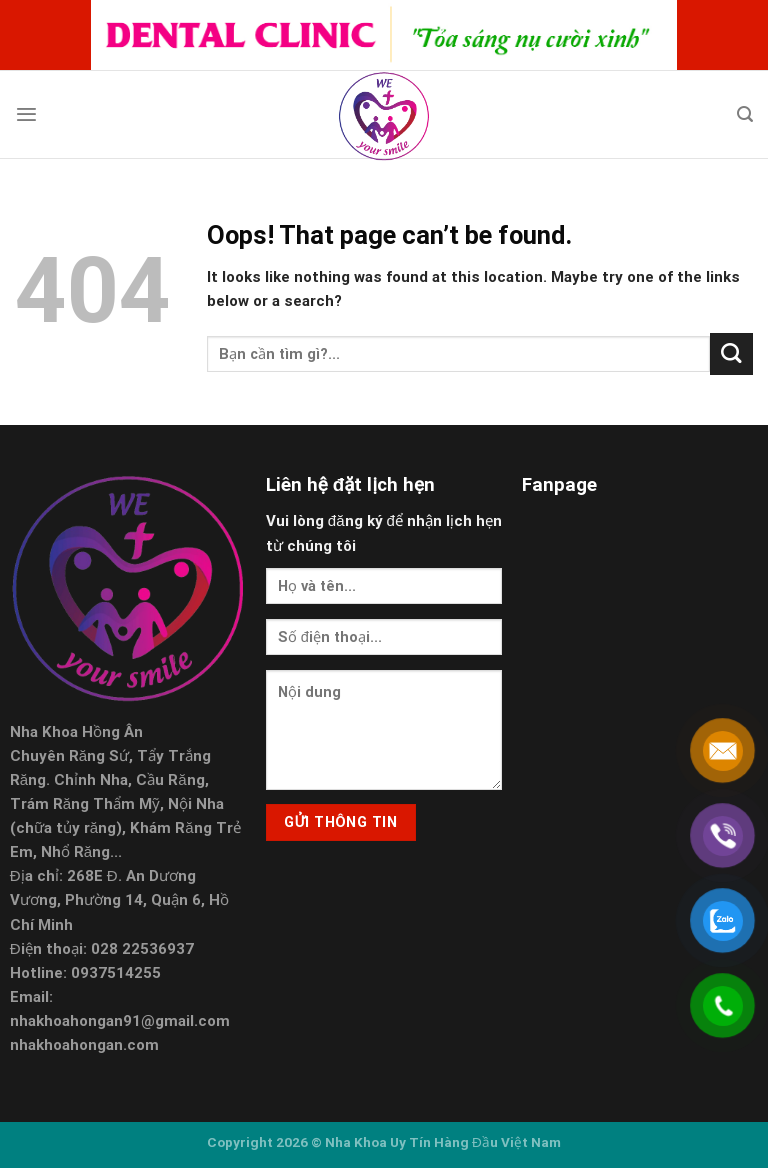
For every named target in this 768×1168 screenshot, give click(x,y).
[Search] (745, 114)
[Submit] (731, 354)
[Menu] (26, 114)
